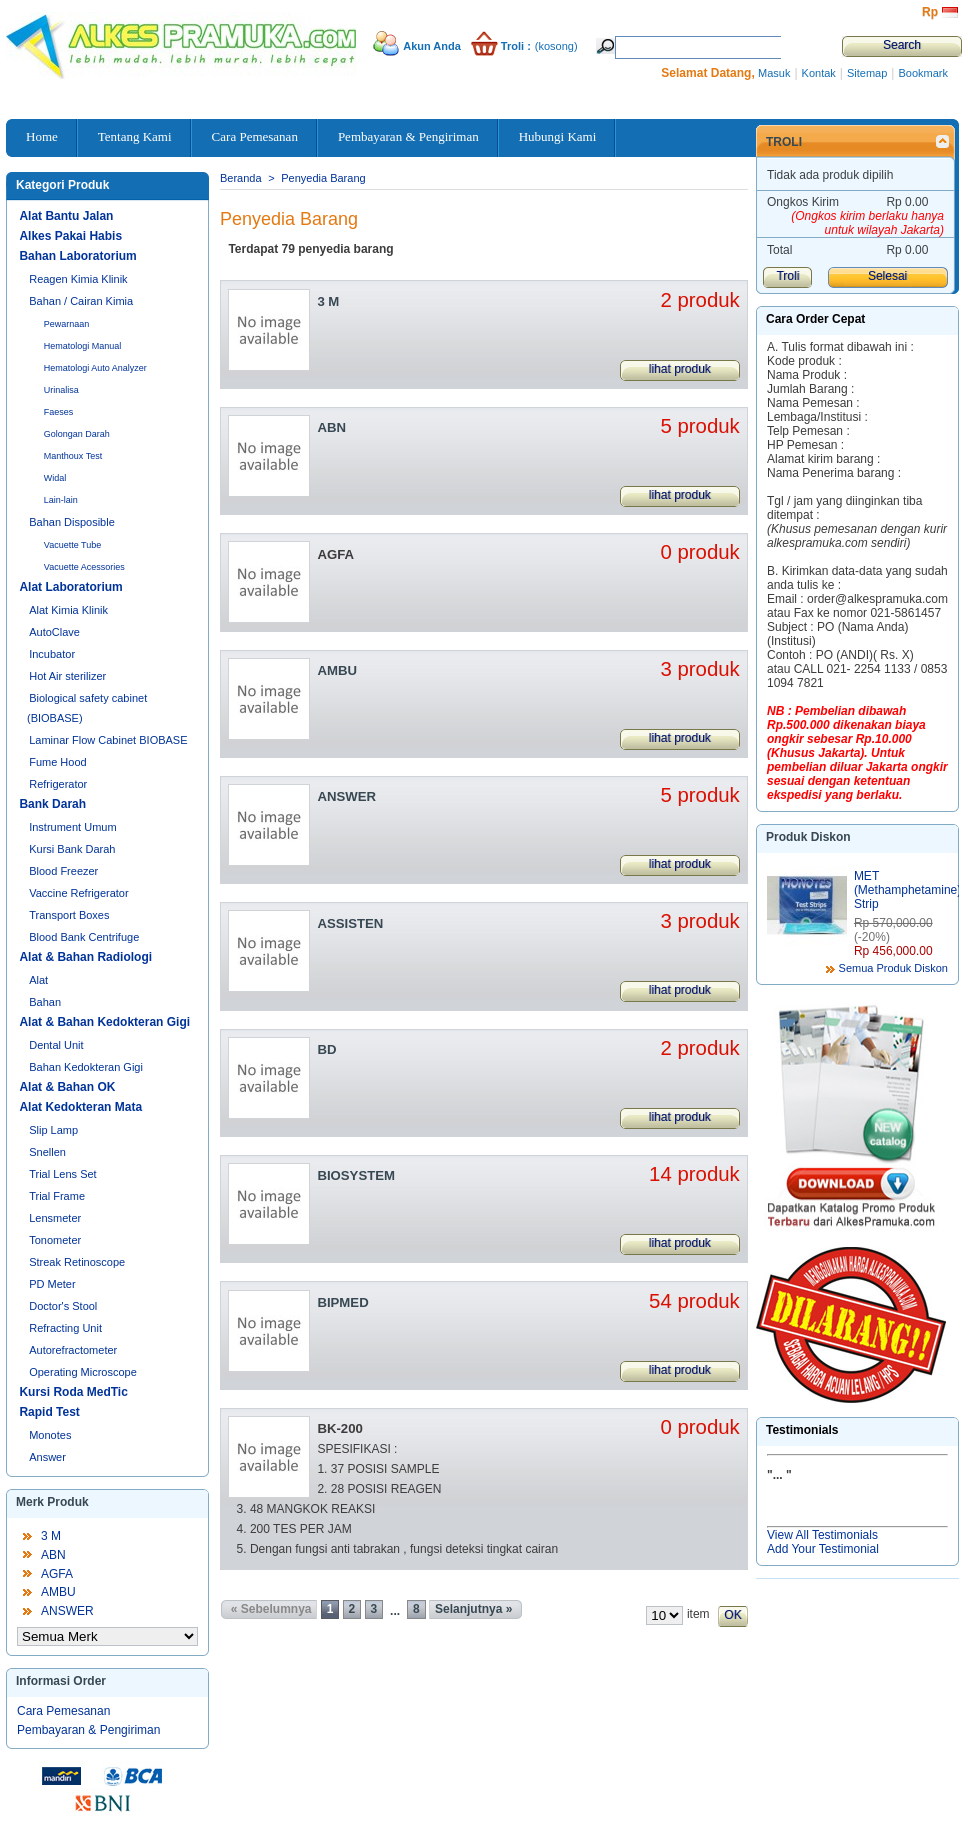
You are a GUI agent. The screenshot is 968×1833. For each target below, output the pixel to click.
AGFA (57, 1574)
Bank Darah (52, 804)
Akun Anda (432, 46)
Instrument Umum (72, 827)
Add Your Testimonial (823, 1549)
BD (326, 1049)
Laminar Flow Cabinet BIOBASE (108, 740)
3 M (51, 1536)
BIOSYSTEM (356, 1175)
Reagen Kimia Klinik (78, 279)
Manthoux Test (73, 456)
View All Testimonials (822, 1535)
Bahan (45, 1002)
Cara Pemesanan (63, 1711)
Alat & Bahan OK (67, 1087)
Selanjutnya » (473, 1609)
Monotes (50, 1435)
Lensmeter (55, 1218)
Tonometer (55, 1240)
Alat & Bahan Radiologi (85, 957)
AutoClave (54, 632)
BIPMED (342, 1302)
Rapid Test (49, 1412)
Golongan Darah (77, 434)
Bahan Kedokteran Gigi (86, 1067)
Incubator (52, 654)
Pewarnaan (67, 324)
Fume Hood (57, 762)
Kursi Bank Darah (72, 849)
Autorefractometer (73, 1350)
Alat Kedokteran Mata (80, 1107)
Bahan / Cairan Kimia (81, 301)
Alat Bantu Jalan (66, 216)
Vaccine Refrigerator (78, 893)
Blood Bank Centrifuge (84, 937)
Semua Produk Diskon (893, 968)
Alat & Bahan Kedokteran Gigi (104, 1022)
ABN (53, 1555)
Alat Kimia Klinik (68, 610)
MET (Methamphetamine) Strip (907, 890)
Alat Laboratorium (70, 587)
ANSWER (67, 1611)
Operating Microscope (83, 1372)
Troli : (516, 46)
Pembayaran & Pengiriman (88, 1730)
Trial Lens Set (62, 1174)
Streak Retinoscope (77, 1262)
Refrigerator (58, 784)
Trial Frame (57, 1196)
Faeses (59, 412)
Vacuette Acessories (84, 567)
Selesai (887, 276)
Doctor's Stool (63, 1306)
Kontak (819, 73)
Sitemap (867, 73)
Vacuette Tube (72, 545)
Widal (55, 478)
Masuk (774, 73)
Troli (784, 142)
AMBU (58, 1592)
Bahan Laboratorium (77, 256)
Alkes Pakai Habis (70, 236)
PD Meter (52, 1284)
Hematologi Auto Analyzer (95, 368)
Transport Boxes (69, 915)
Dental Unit (56, 1045)
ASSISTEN (350, 923)
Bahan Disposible (72, 522)
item (698, 1614)
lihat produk (680, 369)
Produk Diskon (808, 837)
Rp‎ (930, 12)
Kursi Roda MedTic (73, 1392)
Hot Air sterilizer (67, 676)
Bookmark (923, 73)
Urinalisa (61, 390)
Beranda (241, 178)
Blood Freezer (63, 871)
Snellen (47, 1152)
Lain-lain (61, 500)
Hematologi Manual (83, 346)
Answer (47, 1457)
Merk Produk (52, 1502)
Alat (38, 980)
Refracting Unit (65, 1328)
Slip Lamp (53, 1130)
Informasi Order (61, 1681)
